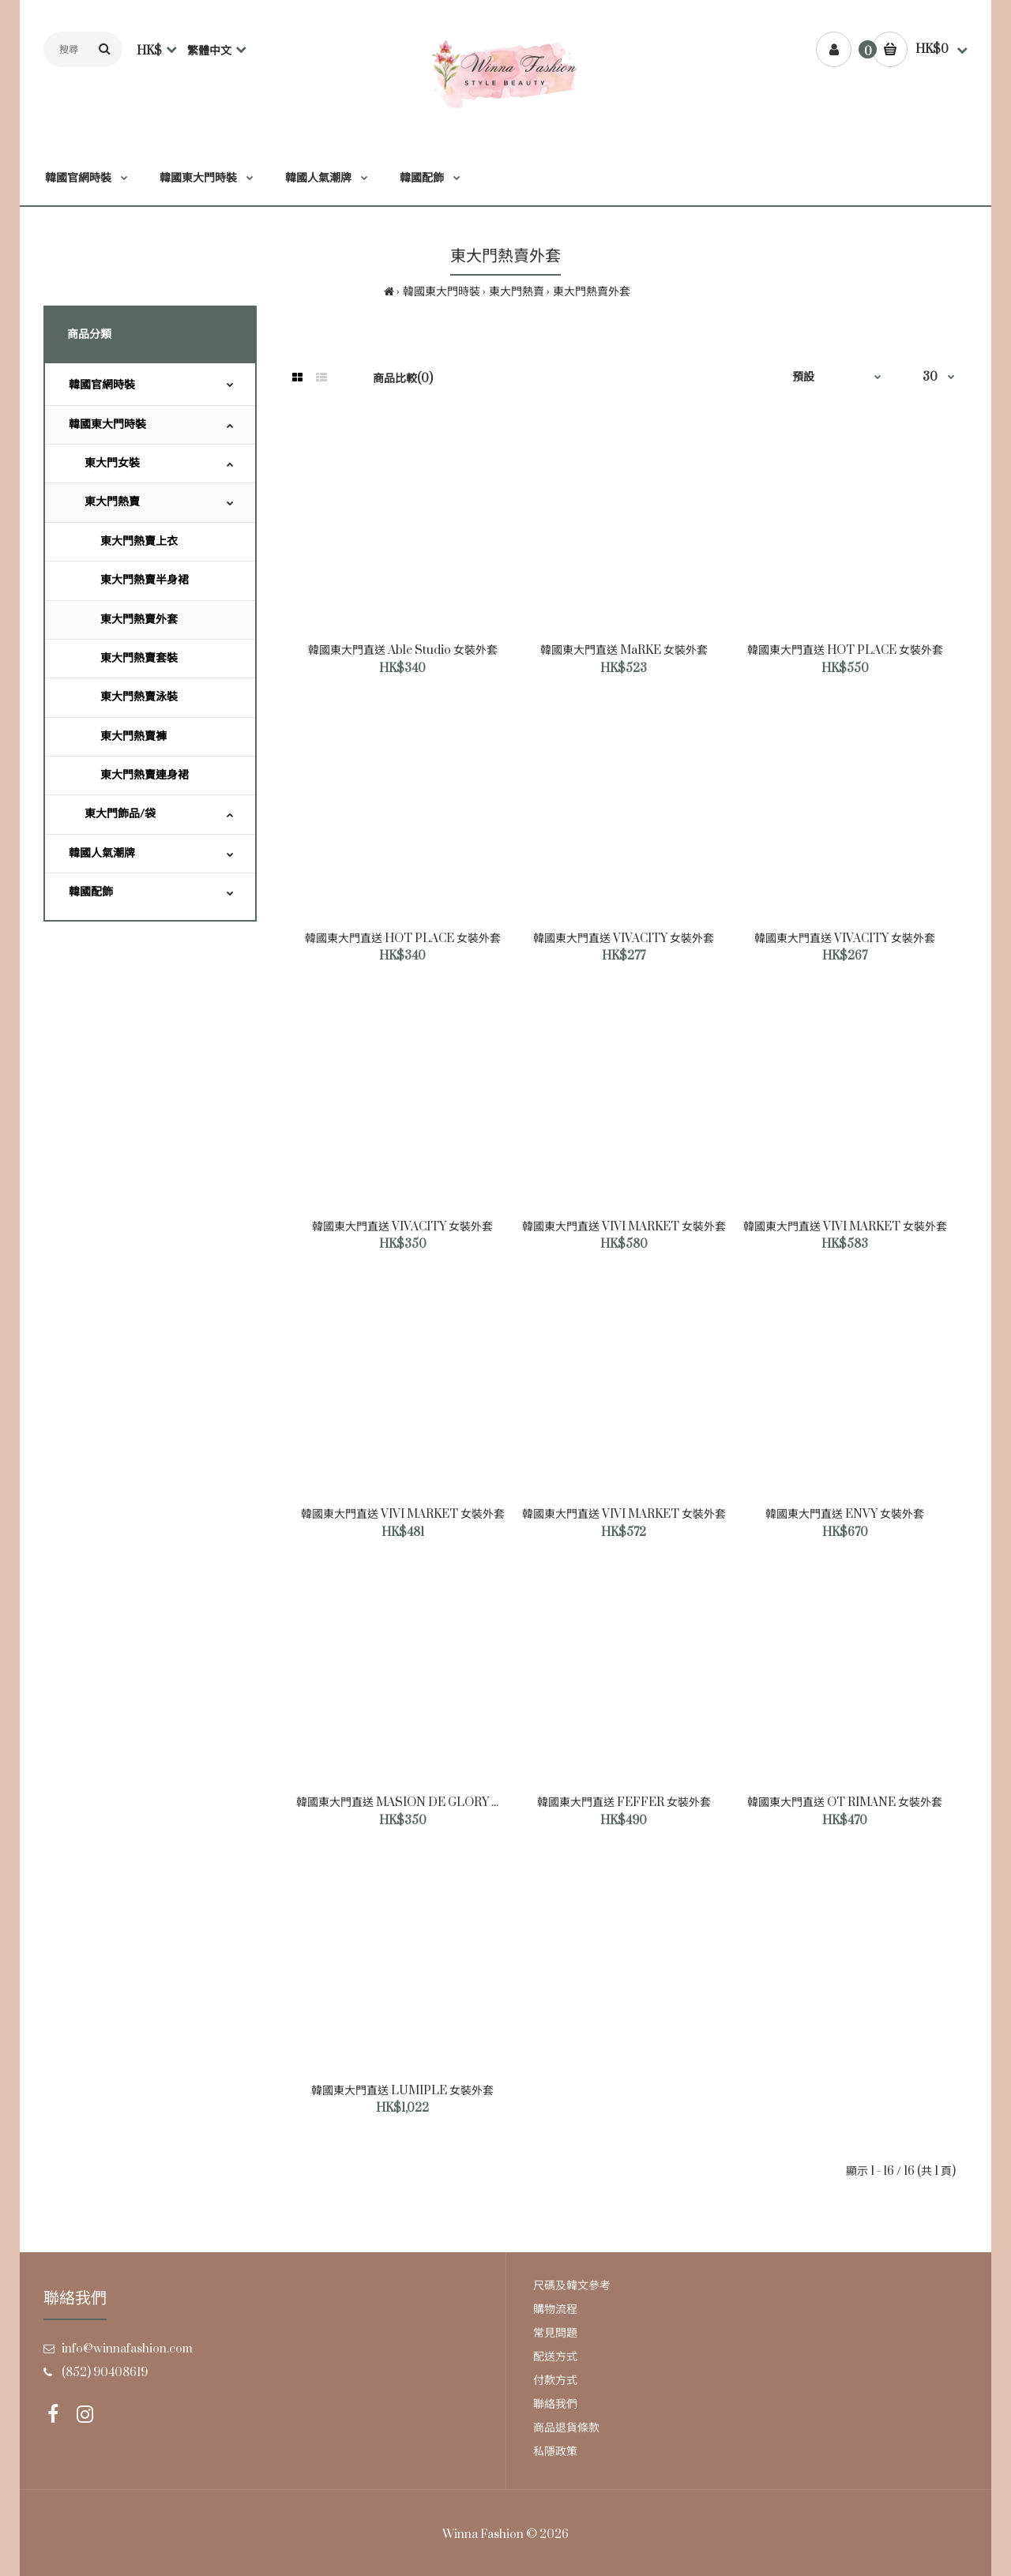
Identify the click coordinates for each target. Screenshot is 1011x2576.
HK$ (149, 50)
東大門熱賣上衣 (139, 541)
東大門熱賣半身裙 (144, 580)
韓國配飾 (91, 891)
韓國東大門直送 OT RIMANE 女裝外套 (844, 1802)
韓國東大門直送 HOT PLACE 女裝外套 (845, 650)
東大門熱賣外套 (591, 291)
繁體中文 (209, 50)
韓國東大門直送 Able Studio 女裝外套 (403, 650)
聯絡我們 (555, 2404)
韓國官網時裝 (102, 384)
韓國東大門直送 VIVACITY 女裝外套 (623, 938)
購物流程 (555, 2309)
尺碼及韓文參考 (572, 2285)
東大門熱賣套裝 (139, 658)
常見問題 (555, 2333)
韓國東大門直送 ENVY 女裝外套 (844, 1514)
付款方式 (555, 2380)
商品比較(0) (403, 378)
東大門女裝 (112, 463)
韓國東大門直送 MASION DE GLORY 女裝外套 (416, 1802)
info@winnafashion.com (127, 2348)
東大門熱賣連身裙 (144, 775)
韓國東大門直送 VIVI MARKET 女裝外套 (624, 1226)
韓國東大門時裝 (441, 291)
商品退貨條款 (566, 2427)
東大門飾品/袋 (120, 813)
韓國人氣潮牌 (102, 853)
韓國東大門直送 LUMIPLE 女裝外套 (402, 2090)
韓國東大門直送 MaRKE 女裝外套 (624, 650)
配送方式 (555, 2356)
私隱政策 (555, 2451)
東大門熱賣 (516, 291)
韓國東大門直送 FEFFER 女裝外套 (624, 1802)
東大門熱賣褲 (133, 736)
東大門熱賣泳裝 (139, 696)
